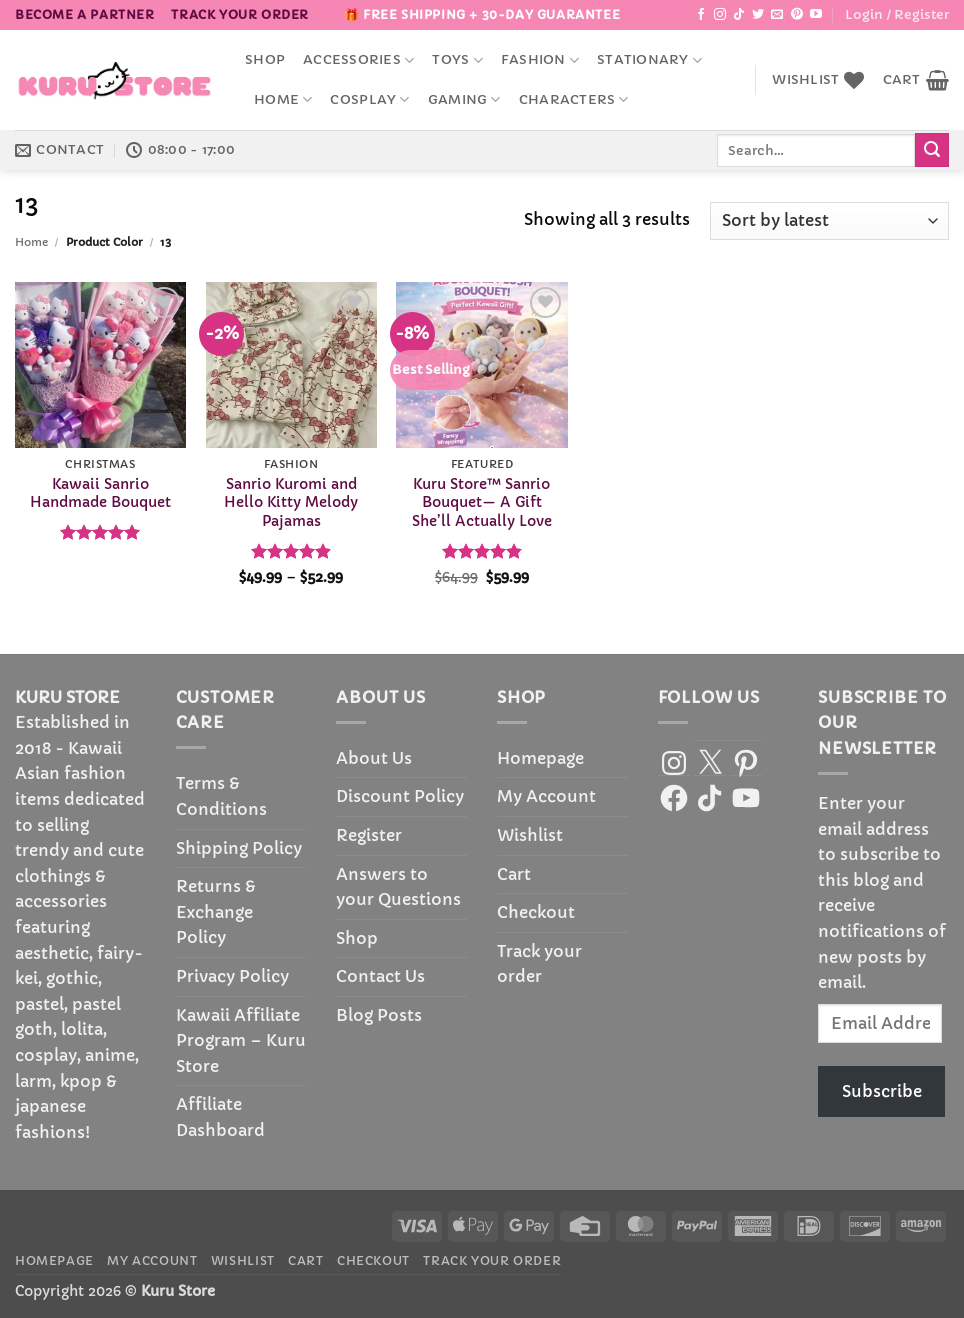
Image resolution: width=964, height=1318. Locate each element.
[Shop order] (829, 221)
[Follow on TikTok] (739, 15)
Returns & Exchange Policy (216, 911)
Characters (574, 99)
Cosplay (369, 99)
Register (369, 835)
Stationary (649, 60)
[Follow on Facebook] (701, 15)
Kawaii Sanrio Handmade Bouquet (100, 493)
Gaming (464, 99)
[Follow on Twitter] (758, 15)
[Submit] (932, 150)
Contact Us (380, 976)
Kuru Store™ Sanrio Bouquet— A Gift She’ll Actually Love (482, 502)
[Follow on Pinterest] (797, 15)
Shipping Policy (239, 848)
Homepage (540, 758)
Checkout (536, 912)
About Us (374, 758)
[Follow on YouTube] (816, 15)
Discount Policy (400, 796)
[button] (897, 15)
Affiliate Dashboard (220, 1117)
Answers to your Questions (398, 887)
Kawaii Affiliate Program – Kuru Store (241, 1040)
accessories (358, 60)
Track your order (240, 14)
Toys (457, 60)
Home (283, 99)
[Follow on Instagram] (720, 15)
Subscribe (882, 1091)
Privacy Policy (232, 976)
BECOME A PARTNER (85, 14)
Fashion (540, 60)
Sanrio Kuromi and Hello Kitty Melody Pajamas (291, 502)
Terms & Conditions (221, 796)
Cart (514, 874)
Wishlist (530, 835)
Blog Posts (379, 1015)
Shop (265, 60)
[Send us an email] (777, 15)
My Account (546, 796)
